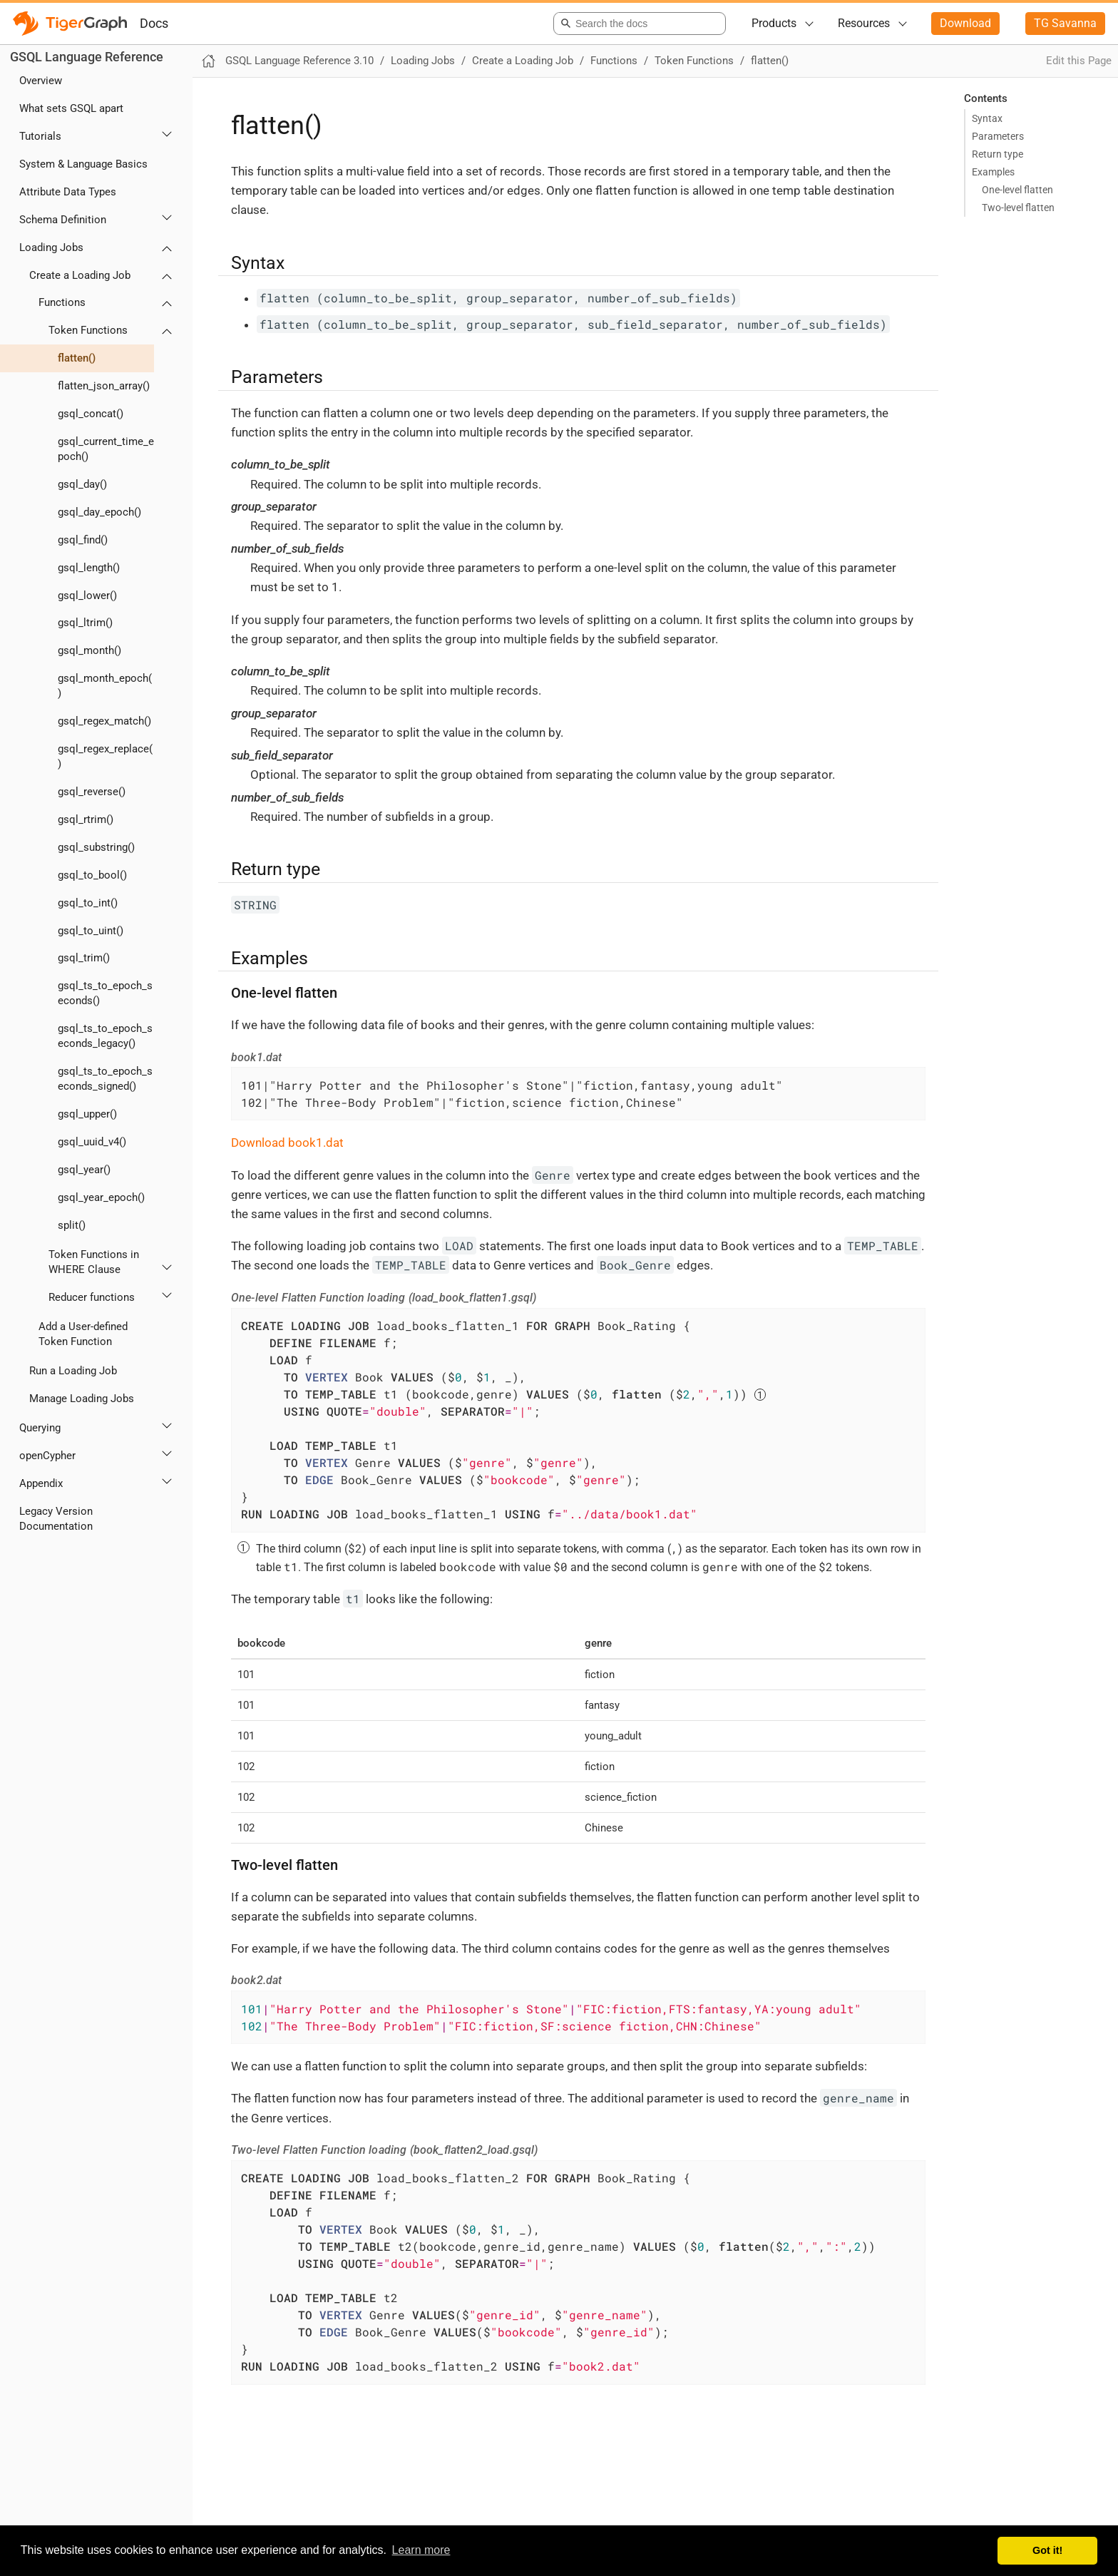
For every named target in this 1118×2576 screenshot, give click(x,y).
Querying (40, 1427)
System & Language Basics (83, 164)
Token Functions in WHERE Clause (93, 1262)
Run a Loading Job (73, 1370)
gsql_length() (89, 567)
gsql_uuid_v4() (92, 1141)
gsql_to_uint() (90, 930)
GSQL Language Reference (86, 56)
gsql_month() (89, 650)
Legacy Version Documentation (56, 1519)
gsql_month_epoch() (105, 686)
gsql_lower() (87, 595)
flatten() (77, 358)
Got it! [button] (1047, 2550)
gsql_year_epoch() (101, 1197)
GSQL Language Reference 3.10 (299, 60)
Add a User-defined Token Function (83, 1334)
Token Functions (88, 330)
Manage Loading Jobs (81, 1398)
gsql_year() (84, 1169)
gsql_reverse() (91, 791)
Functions (62, 302)
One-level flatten (1017, 189)
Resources (864, 23)
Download (965, 23)
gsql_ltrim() (85, 622)
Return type (997, 154)
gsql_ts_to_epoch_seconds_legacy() (105, 1036)
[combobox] (637, 23)
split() (72, 1225)
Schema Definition (62, 219)
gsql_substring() (96, 847)
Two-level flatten (1018, 207)
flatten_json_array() (104, 385)
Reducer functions (91, 1297)
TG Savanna (1065, 23)
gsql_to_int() (88, 902)
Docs (154, 23)
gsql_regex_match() (104, 721)
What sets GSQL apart (71, 108)
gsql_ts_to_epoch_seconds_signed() (105, 1079)
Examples (993, 172)
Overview (40, 80)
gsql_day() (82, 484)
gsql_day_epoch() (99, 512)
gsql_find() (83, 539)
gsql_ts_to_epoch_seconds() (105, 993)
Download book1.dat (287, 1142)
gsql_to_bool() (92, 875)
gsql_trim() (84, 957)
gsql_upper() (87, 1114)
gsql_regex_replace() (105, 756)
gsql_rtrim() (85, 819)
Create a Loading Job (79, 275)
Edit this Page (1079, 60)
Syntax (987, 118)
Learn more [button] (421, 2550)
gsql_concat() (90, 413)
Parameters (998, 136)
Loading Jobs (51, 247)
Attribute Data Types (67, 191)
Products (774, 23)
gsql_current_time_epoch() (106, 449)
